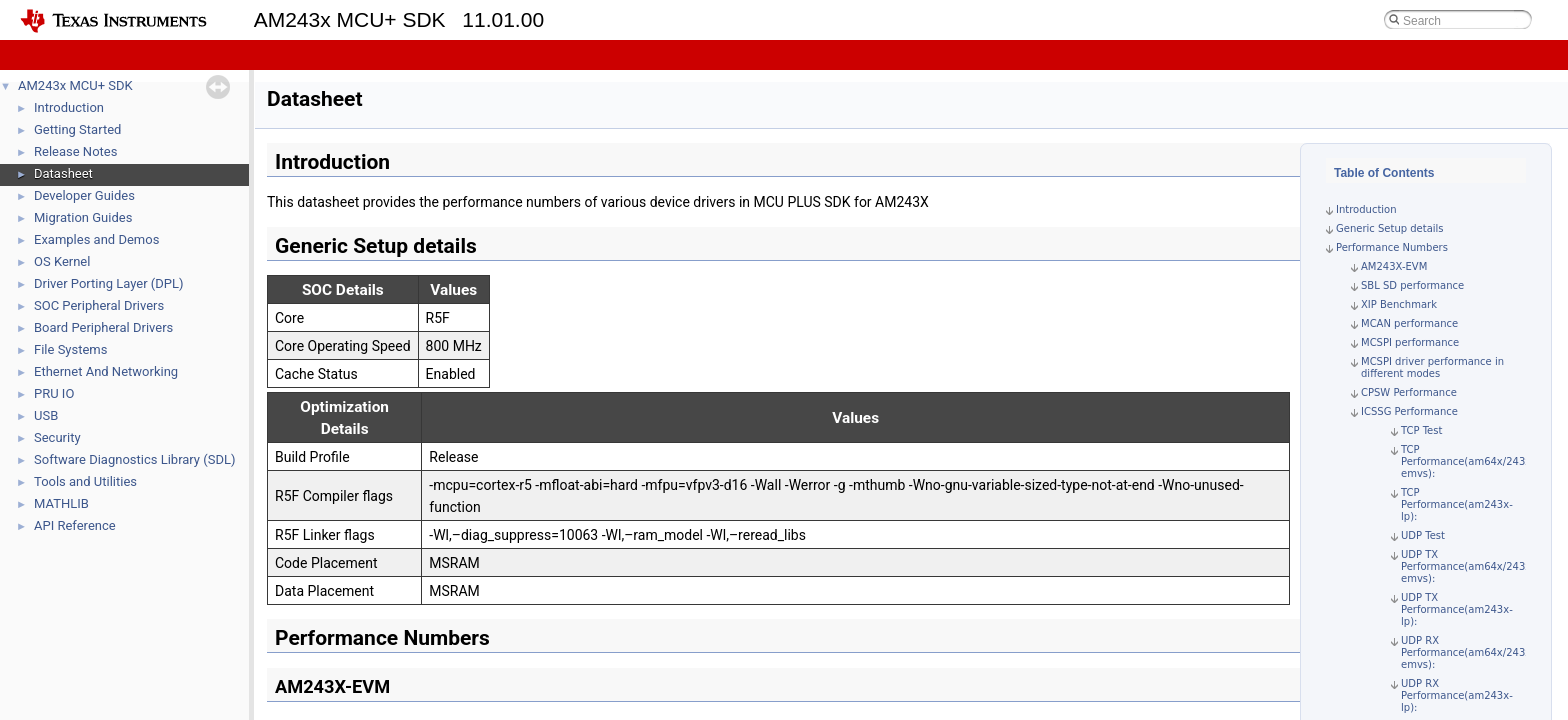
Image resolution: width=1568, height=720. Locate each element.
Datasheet (63, 173)
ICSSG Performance (1409, 411)
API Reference (75, 525)
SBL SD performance (1412, 285)
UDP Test (1423, 535)
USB (46, 415)
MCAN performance (1409, 323)
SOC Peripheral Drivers (99, 305)
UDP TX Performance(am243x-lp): (1457, 609)
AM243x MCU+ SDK (75, 85)
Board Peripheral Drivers (103, 327)
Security (57, 437)
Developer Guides (84, 195)
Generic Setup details (1390, 228)
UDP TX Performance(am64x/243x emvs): (1466, 566)
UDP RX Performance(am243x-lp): (1457, 695)
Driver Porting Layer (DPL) (109, 283)
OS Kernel (62, 261)
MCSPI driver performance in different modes (1432, 367)
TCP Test (1421, 430)
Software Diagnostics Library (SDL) (134, 459)
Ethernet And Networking (106, 371)
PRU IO (54, 393)
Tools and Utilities (85, 481)
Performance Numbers (1392, 247)
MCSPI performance (1410, 342)
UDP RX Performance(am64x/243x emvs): (1466, 652)
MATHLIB (61, 503)
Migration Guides (83, 217)
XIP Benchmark (1399, 304)
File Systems (70, 349)
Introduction (69, 107)
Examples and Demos (96, 239)
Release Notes (75, 151)
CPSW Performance (1409, 392)
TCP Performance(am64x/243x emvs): (1466, 461)
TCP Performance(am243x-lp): (1457, 504)
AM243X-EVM (1394, 266)
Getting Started (77, 129)
